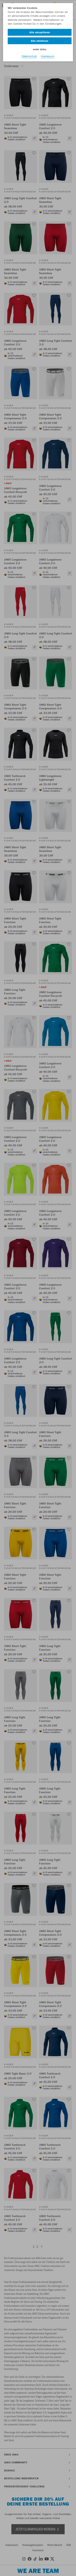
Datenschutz (29, 56)
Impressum (47, 56)
